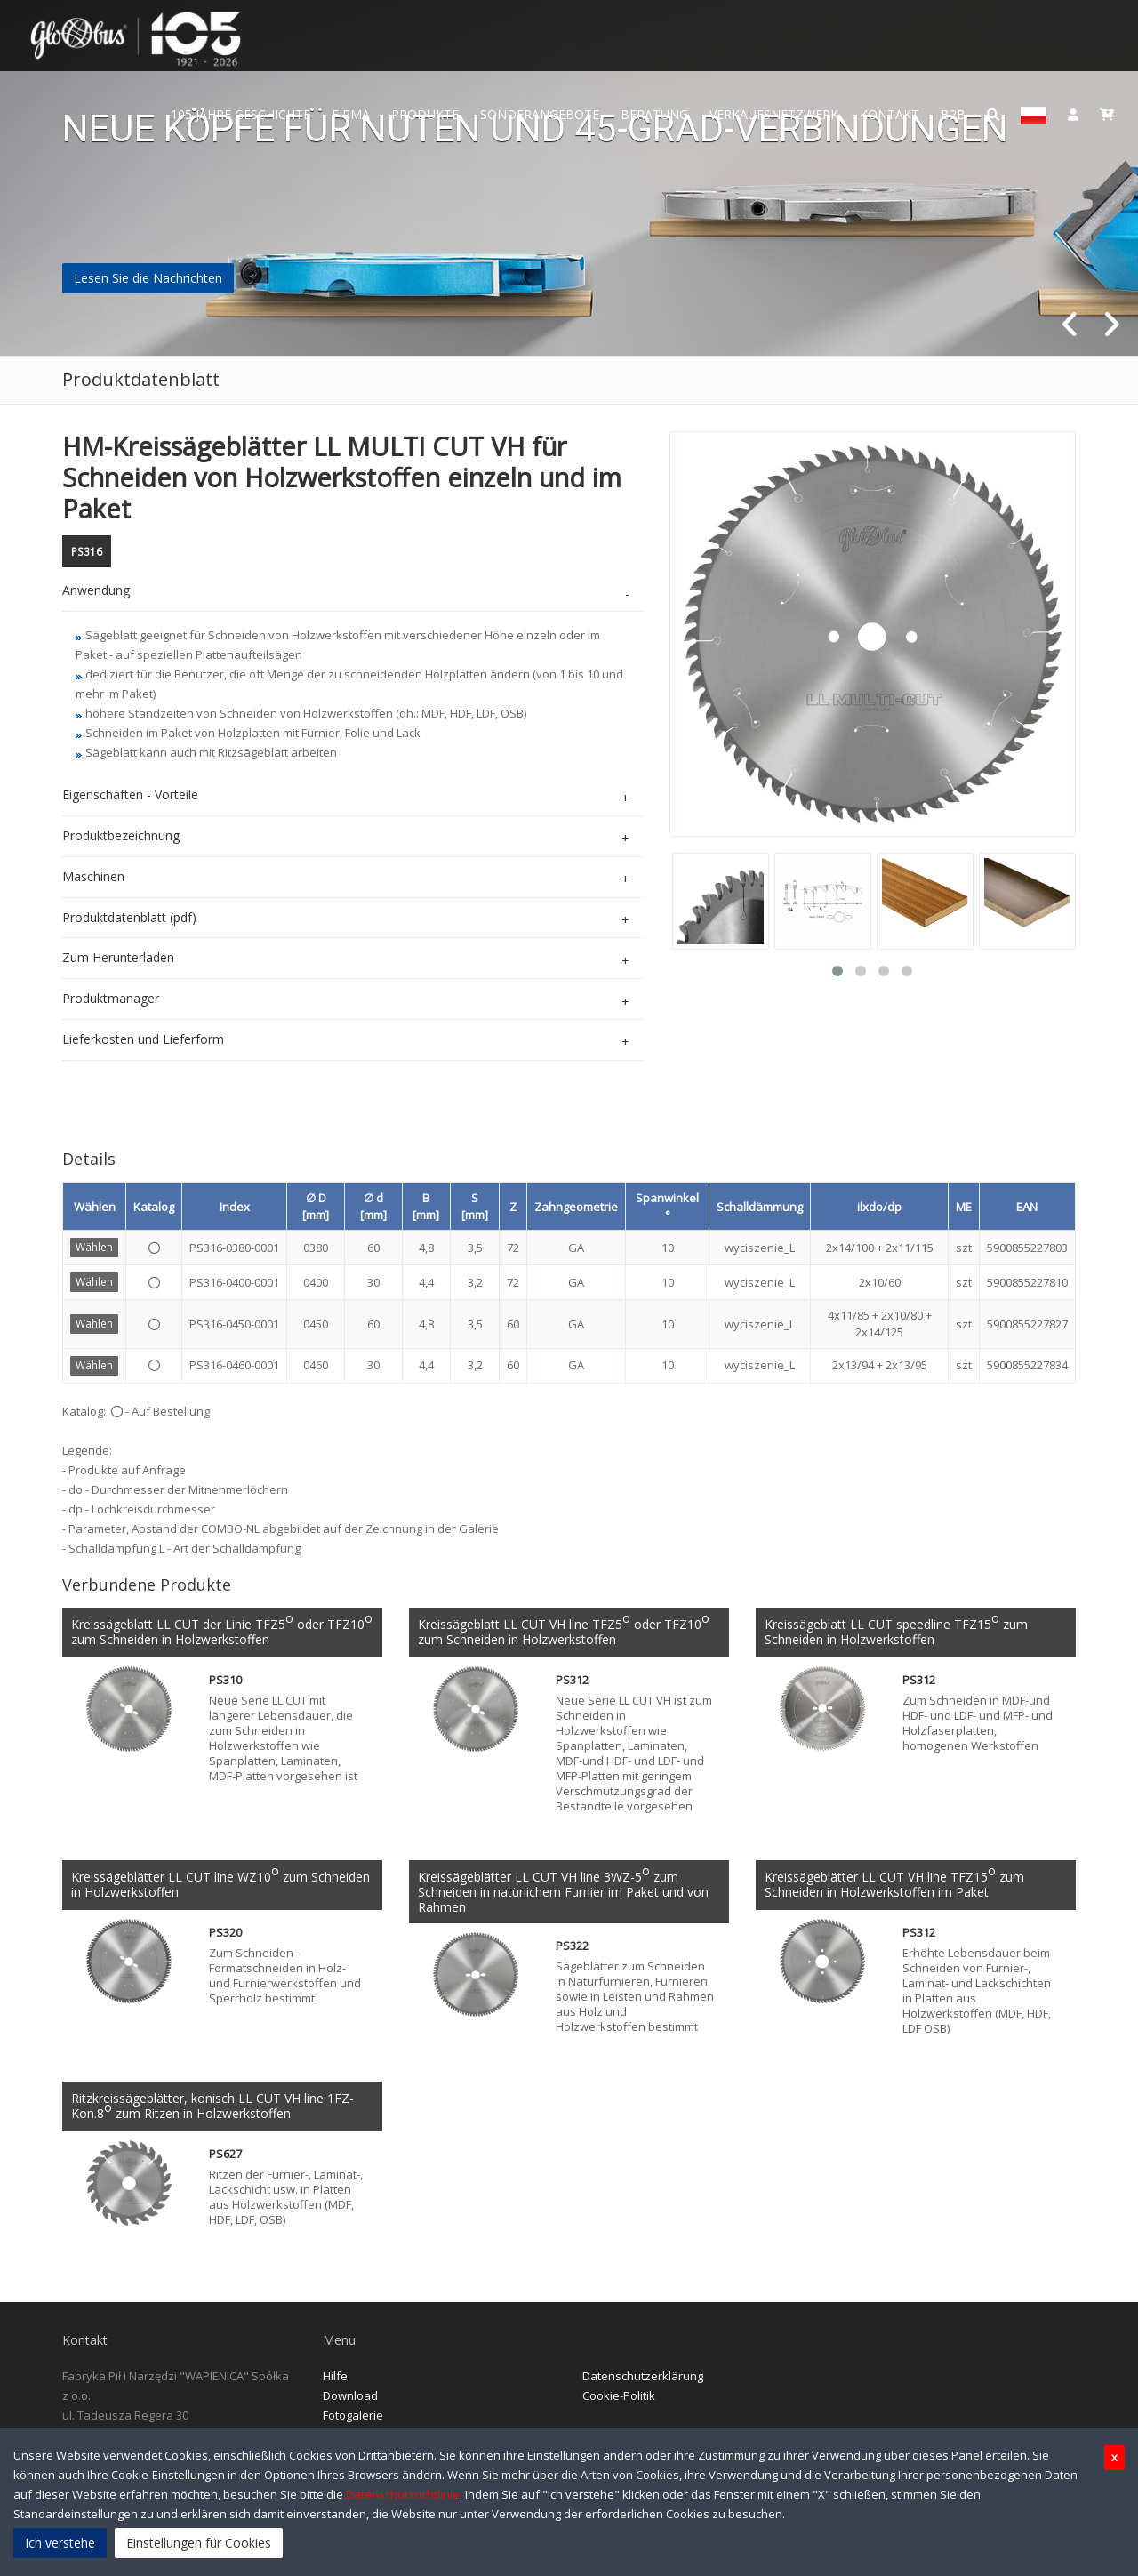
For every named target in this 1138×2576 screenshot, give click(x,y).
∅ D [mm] (315, 1206)
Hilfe (335, 2380)
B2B (953, 114)
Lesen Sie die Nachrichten (148, 277)
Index (235, 1207)
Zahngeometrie (576, 1207)
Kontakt (889, 114)
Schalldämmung (760, 1207)
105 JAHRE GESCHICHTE (240, 114)
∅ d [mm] (373, 1206)
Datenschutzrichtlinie (403, 2494)
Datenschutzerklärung (642, 2380)
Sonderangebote (539, 114)
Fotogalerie (353, 2419)
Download (350, 2400)
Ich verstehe (60, 2542)
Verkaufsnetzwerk (773, 114)
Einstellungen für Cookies (198, 2542)
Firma (351, 114)
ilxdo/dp (879, 1207)
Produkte (425, 114)
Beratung (654, 114)
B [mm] (426, 1206)
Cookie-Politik (618, 2400)
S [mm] (474, 1206)
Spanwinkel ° (667, 1206)
